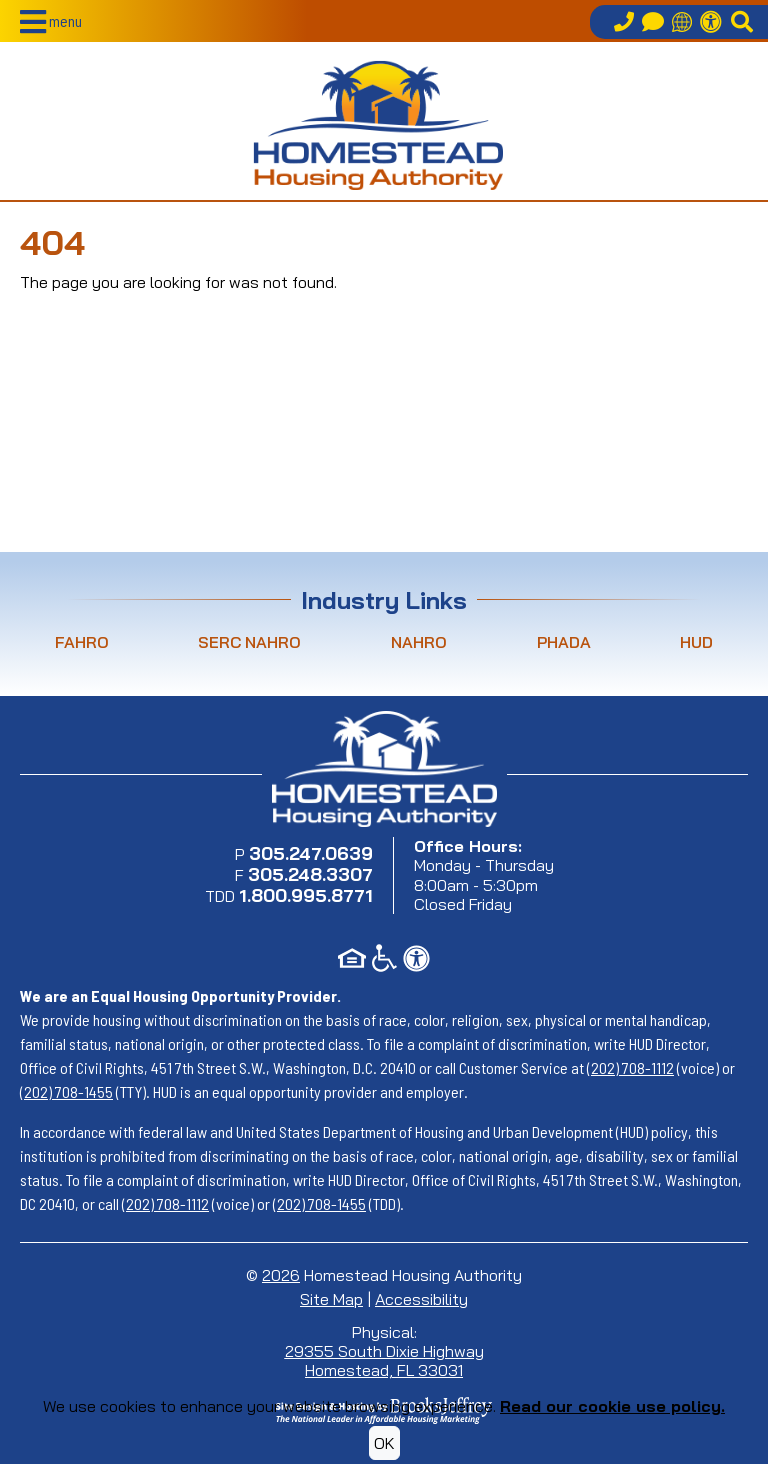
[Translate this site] (682, 22)
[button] (51, 22)
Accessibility (421, 1299)
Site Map (331, 1299)
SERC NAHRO (249, 642)
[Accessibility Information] (711, 22)
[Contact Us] (653, 22)
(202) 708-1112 (630, 1067)
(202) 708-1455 (66, 1091)
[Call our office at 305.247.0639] (624, 22)
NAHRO (419, 642)
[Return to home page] (378, 125)
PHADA (564, 642)
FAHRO (82, 642)
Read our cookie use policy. (612, 1406)
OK (384, 1443)
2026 (281, 1275)
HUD (696, 642)
